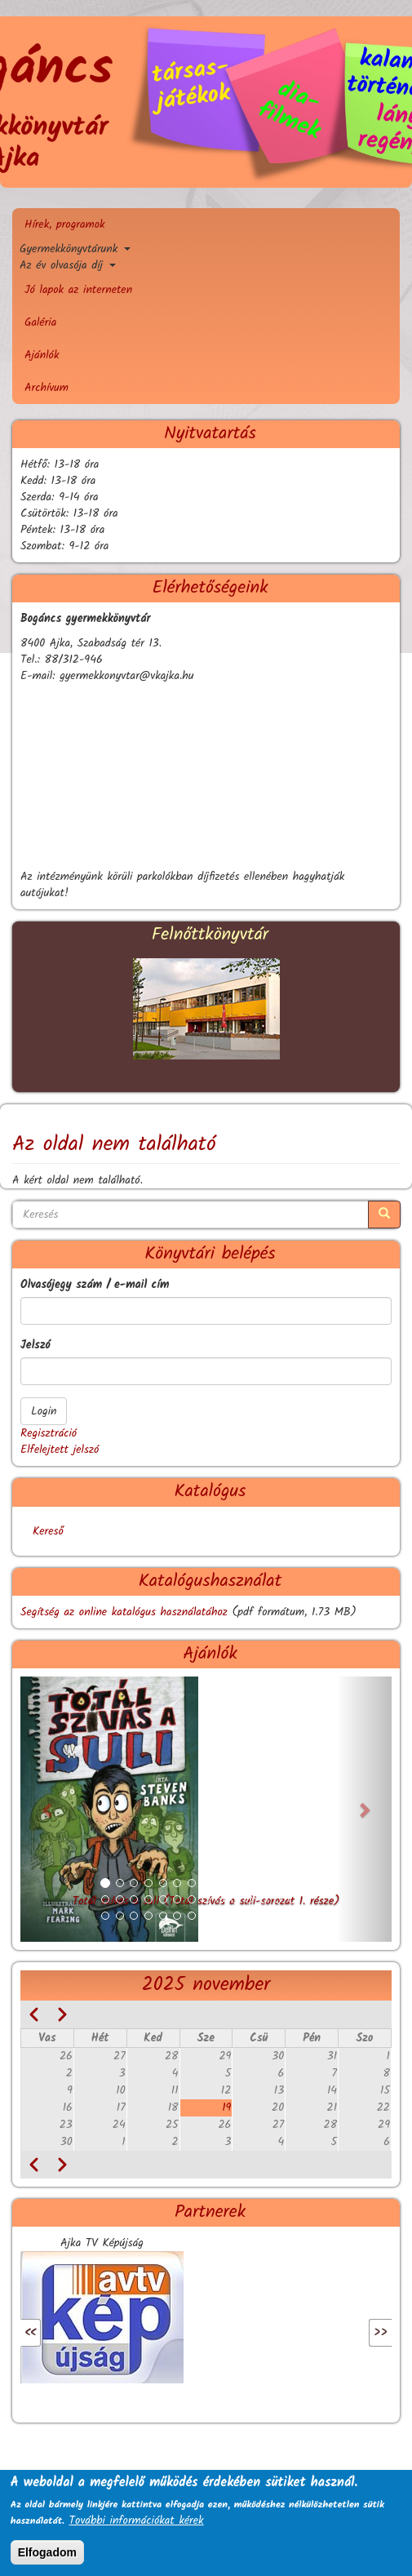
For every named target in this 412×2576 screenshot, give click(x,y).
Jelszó (35, 1345)
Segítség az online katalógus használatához (124, 1612)
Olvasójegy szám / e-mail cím (94, 1285)
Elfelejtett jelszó (59, 1450)
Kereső (48, 1531)
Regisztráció (48, 1433)
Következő (345, 2333)
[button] (48, 1809)
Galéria (40, 322)
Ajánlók (41, 355)
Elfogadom (47, 2552)
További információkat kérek (136, 2520)
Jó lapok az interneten (78, 290)
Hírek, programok (64, 224)
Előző (53, 2333)
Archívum (46, 388)
